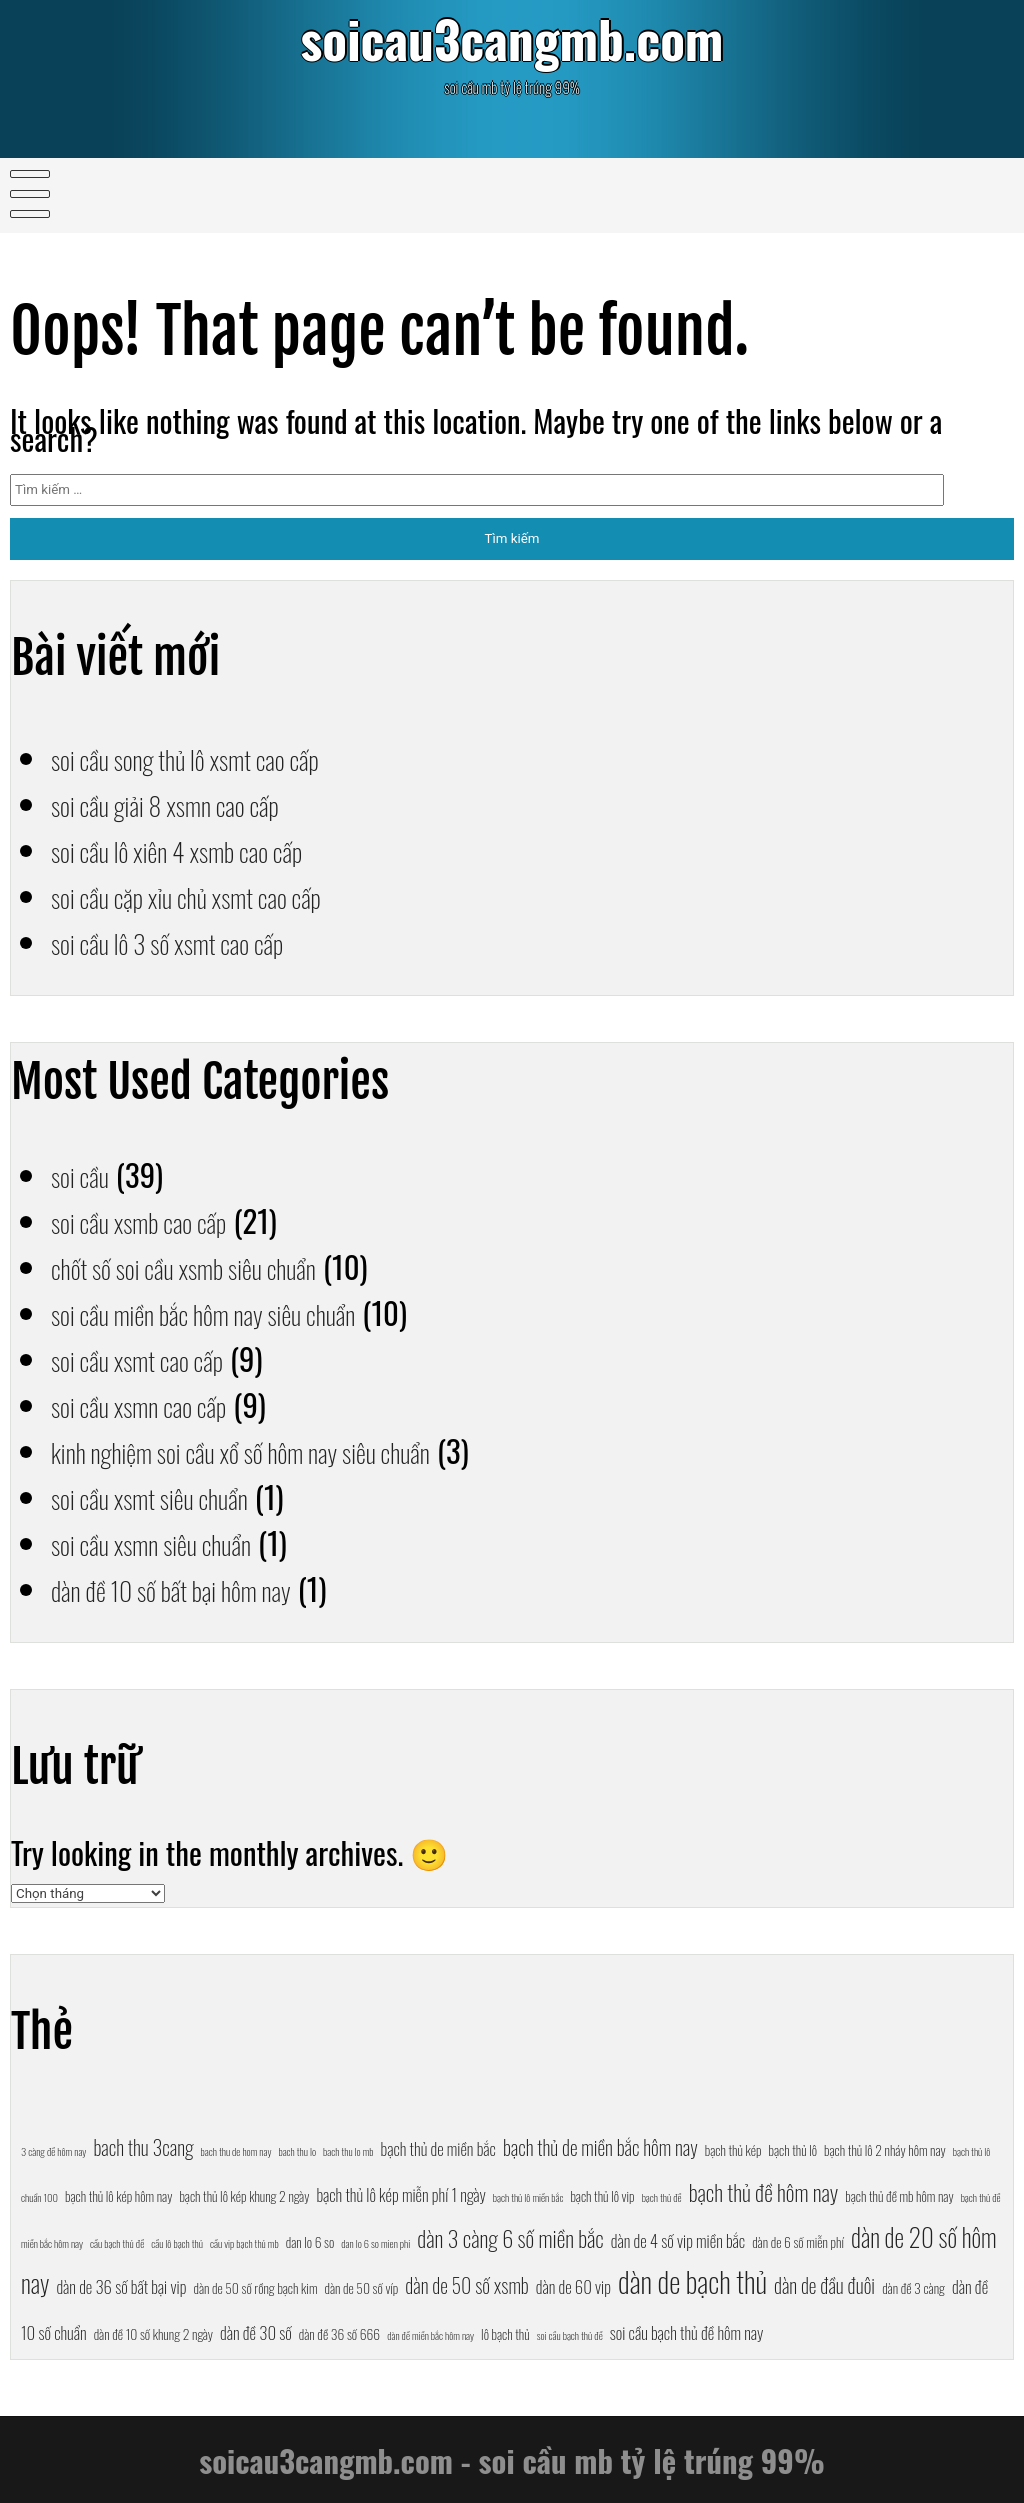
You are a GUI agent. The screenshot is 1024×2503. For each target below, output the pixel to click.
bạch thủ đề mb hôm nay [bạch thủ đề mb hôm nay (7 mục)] (899, 2196)
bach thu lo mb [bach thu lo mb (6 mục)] (348, 2151)
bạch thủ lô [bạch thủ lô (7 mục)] (793, 2150)
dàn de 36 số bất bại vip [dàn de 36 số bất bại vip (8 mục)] (121, 2286)
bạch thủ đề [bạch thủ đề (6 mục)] (662, 2197)
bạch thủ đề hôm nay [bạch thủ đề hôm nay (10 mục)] (764, 2191)
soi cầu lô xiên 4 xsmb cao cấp (201, 849)
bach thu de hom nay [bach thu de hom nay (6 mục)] (236, 2151)
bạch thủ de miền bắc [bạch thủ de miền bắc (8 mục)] (438, 2148)
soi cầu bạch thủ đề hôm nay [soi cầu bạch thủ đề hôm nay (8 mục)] (687, 2332)
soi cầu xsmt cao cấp (154, 1358)
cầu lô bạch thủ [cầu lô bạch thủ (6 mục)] (177, 2243)
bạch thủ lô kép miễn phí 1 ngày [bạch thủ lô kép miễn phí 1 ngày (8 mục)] (400, 2194)
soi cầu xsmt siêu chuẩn (169, 1496)
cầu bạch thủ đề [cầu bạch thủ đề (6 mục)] (117, 2243)
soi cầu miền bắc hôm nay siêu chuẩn (233, 1312)
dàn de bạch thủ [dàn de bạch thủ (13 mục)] (692, 2280)
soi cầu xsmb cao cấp (156, 1220)
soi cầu (85, 1174)
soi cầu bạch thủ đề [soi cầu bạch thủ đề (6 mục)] (570, 2335)
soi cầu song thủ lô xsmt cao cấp (211, 757)
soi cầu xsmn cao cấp (156, 1404)
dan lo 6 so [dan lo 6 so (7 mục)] (310, 2242)
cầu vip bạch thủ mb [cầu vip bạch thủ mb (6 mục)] (244, 2243)
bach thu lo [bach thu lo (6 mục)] (297, 2151)
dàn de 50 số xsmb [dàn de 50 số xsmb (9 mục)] (466, 2285)
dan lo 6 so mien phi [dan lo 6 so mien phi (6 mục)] (375, 2243)
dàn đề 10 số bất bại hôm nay (195, 1588)
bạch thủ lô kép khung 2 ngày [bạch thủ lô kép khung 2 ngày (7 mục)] (244, 2196)
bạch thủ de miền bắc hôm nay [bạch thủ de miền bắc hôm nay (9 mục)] (600, 2147)
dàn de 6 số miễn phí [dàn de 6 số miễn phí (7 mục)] (798, 2242)
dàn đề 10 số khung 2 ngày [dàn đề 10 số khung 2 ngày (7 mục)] (153, 2334)
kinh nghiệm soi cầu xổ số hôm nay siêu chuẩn (278, 1450)
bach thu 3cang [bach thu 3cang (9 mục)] (143, 2147)
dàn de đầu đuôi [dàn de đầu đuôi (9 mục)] (824, 2285)
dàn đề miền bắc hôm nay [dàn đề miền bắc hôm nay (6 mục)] (430, 2335)
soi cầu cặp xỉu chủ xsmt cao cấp (213, 895)
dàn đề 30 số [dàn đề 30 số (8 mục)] (256, 2332)
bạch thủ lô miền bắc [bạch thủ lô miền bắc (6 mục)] (528, 2197)
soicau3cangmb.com (511, 45)
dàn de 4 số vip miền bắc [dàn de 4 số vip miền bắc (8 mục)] (678, 2240)
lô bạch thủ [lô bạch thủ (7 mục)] (505, 2334)
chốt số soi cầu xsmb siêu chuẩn (210, 1266)
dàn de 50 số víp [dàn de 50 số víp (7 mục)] (362, 2288)
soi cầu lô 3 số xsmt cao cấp (190, 941)
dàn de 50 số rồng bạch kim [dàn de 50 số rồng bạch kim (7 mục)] (256, 2288)
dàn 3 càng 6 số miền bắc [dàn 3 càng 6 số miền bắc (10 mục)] (510, 2237)
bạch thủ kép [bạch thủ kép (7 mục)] (733, 2150)
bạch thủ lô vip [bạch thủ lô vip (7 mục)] (602, 2196)
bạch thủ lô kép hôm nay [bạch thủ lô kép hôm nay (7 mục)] (118, 2196)
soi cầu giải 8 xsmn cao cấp (187, 803)
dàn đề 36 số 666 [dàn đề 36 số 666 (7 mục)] (339, 2334)
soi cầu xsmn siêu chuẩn (171, 1542)
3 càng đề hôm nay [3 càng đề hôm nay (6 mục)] (53, 2151)
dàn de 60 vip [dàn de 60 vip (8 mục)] (573, 2286)
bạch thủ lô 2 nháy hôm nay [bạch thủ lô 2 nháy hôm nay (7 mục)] (885, 2150)
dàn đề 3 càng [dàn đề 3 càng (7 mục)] (913, 2288)
